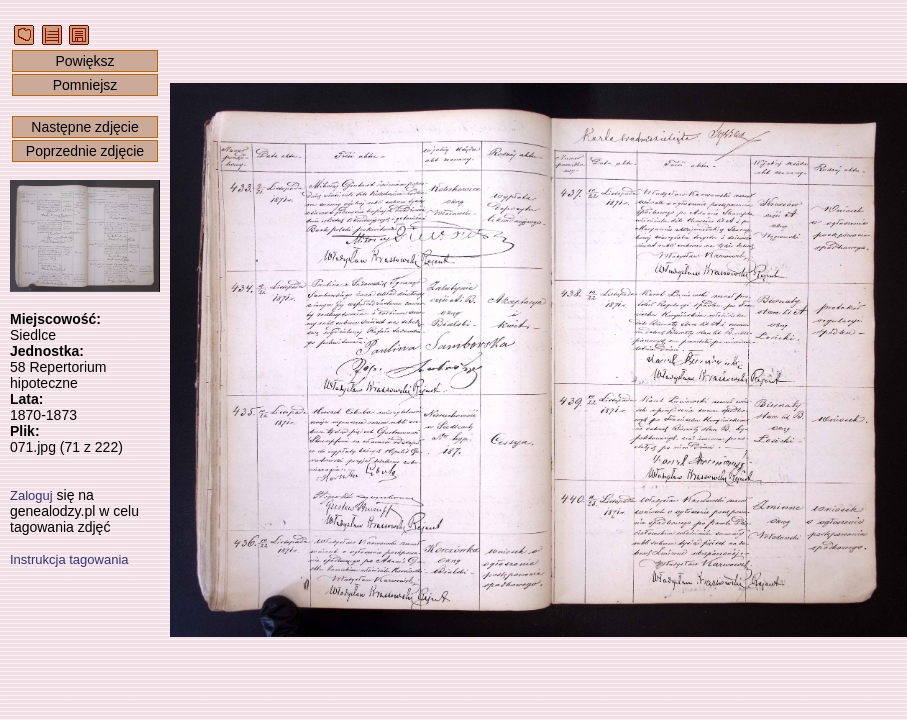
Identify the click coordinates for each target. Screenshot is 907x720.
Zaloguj (31, 495)
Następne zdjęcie (84, 127)
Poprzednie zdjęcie (85, 151)
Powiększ (84, 61)
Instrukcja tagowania (69, 559)
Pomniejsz (85, 85)
